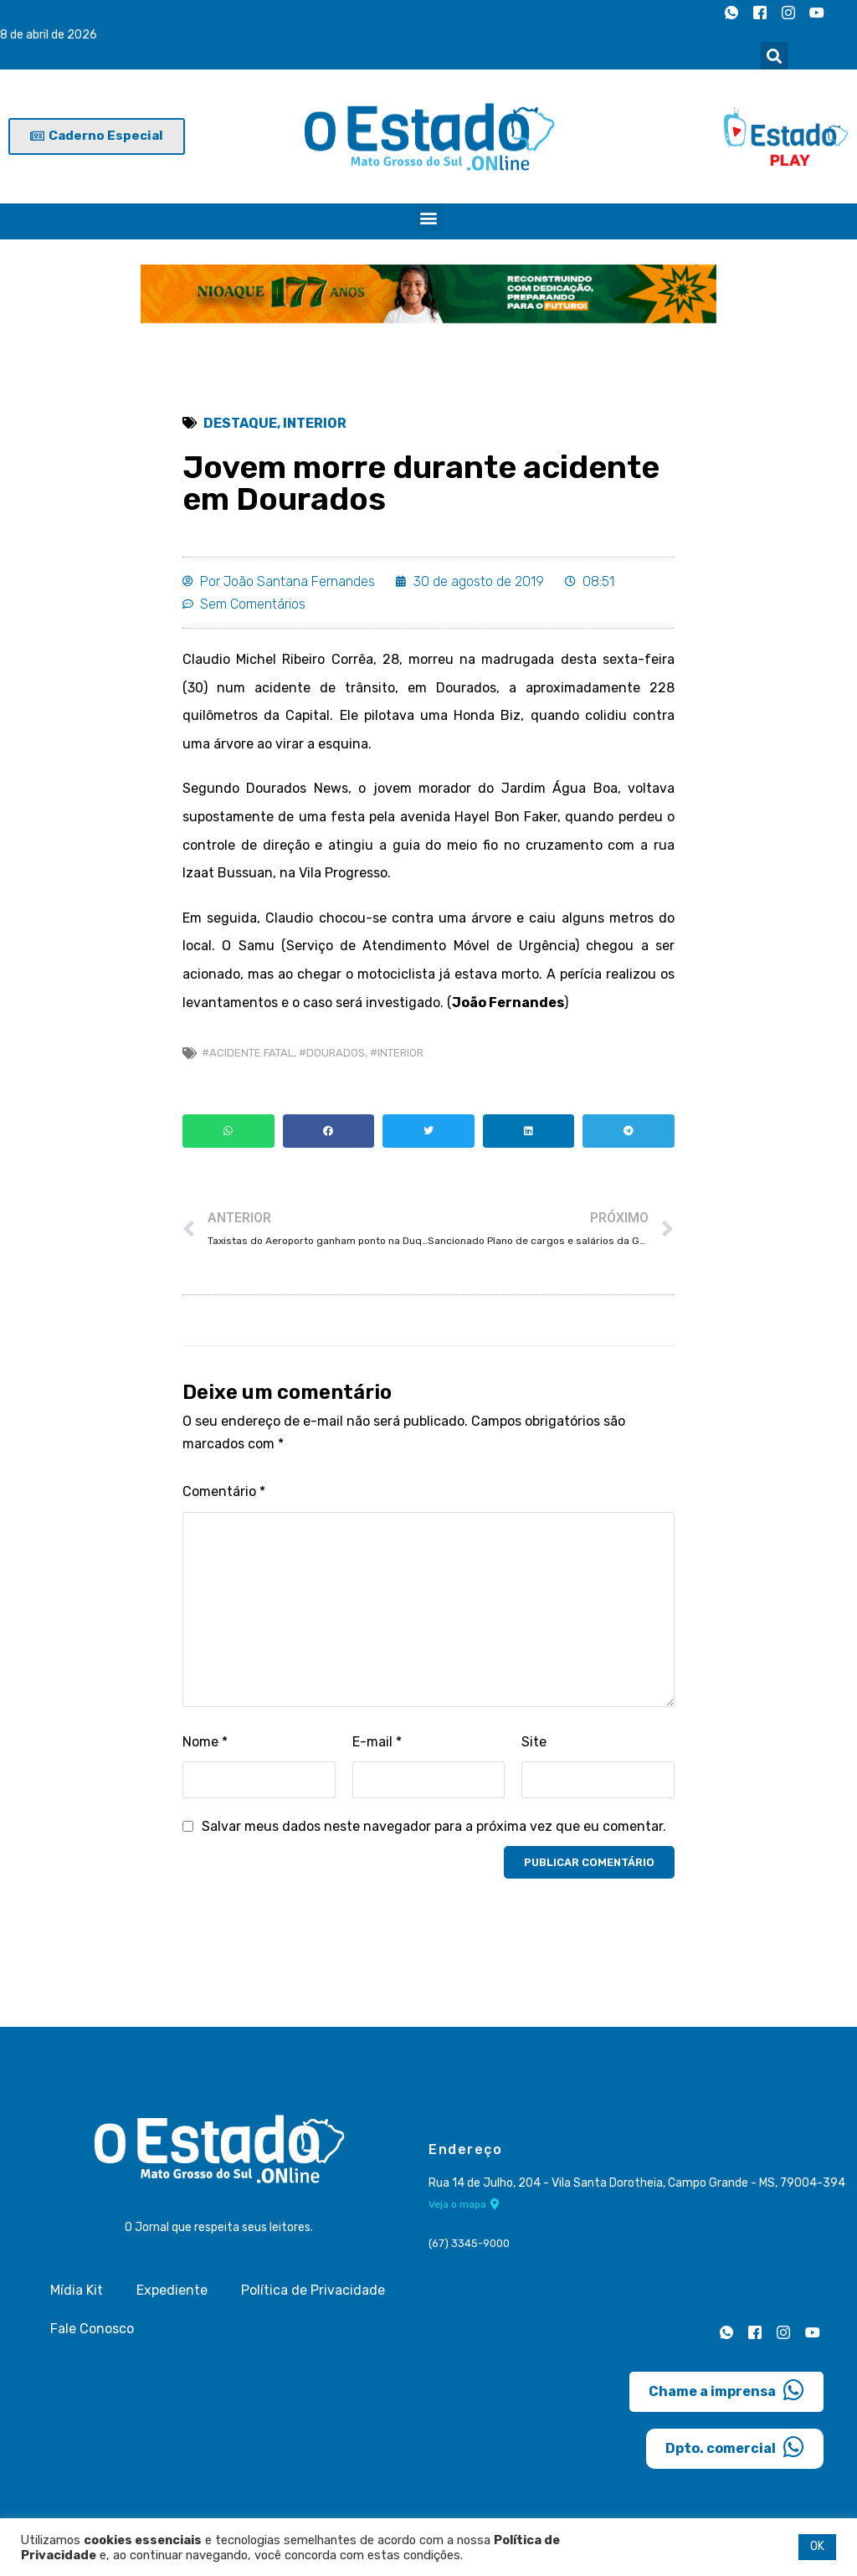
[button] (774, 55)
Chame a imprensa (726, 2390)
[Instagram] (788, 12)
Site (534, 1742)
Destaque (240, 423)
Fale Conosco (92, 2329)
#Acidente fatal (248, 1052)
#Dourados (332, 1052)
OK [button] (817, 2546)
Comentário (223, 1491)
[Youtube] (816, 12)
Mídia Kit (76, 2290)
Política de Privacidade (313, 2290)
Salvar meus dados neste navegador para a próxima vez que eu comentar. (434, 1826)
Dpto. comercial (734, 2447)
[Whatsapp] (731, 12)
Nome (205, 1742)
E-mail (377, 1742)
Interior (314, 423)
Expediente (172, 2290)
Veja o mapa (464, 2204)
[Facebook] (759, 12)
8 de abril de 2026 (48, 35)
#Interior (396, 1052)
